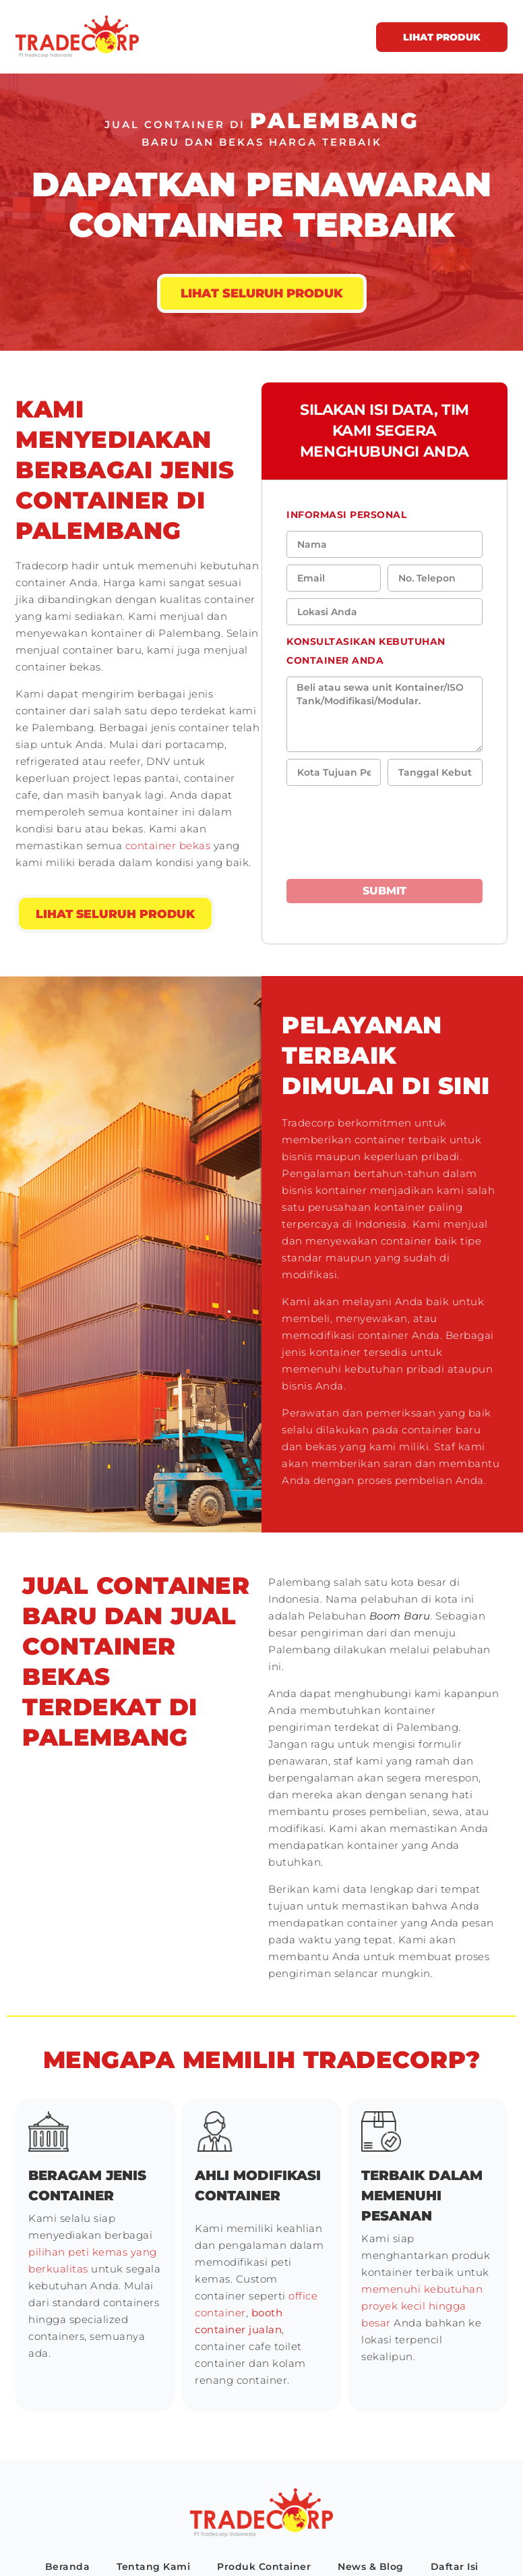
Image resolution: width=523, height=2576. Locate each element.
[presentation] (364, 826)
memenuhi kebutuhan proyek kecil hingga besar (422, 2306)
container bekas (166, 845)
